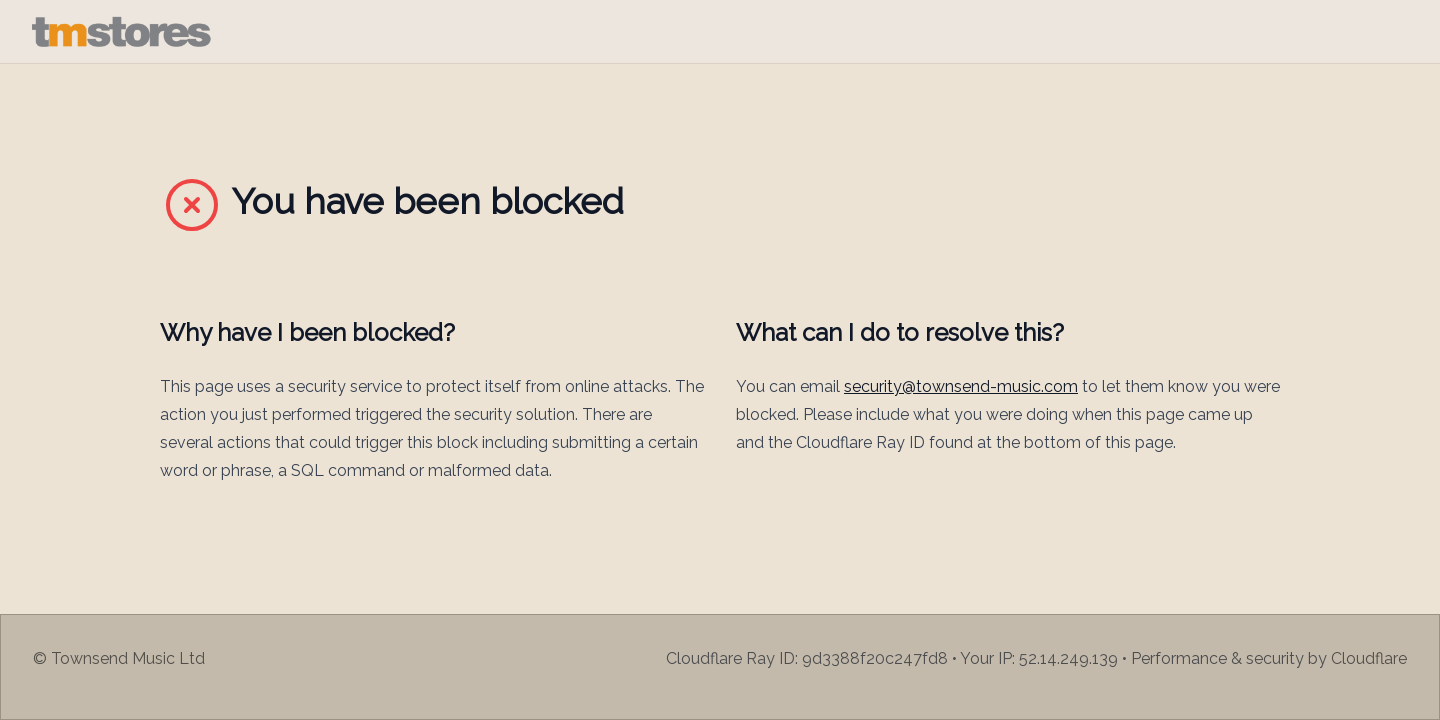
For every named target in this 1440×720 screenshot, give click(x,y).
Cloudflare (1369, 658)
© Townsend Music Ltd (119, 658)
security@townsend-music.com (961, 386)
